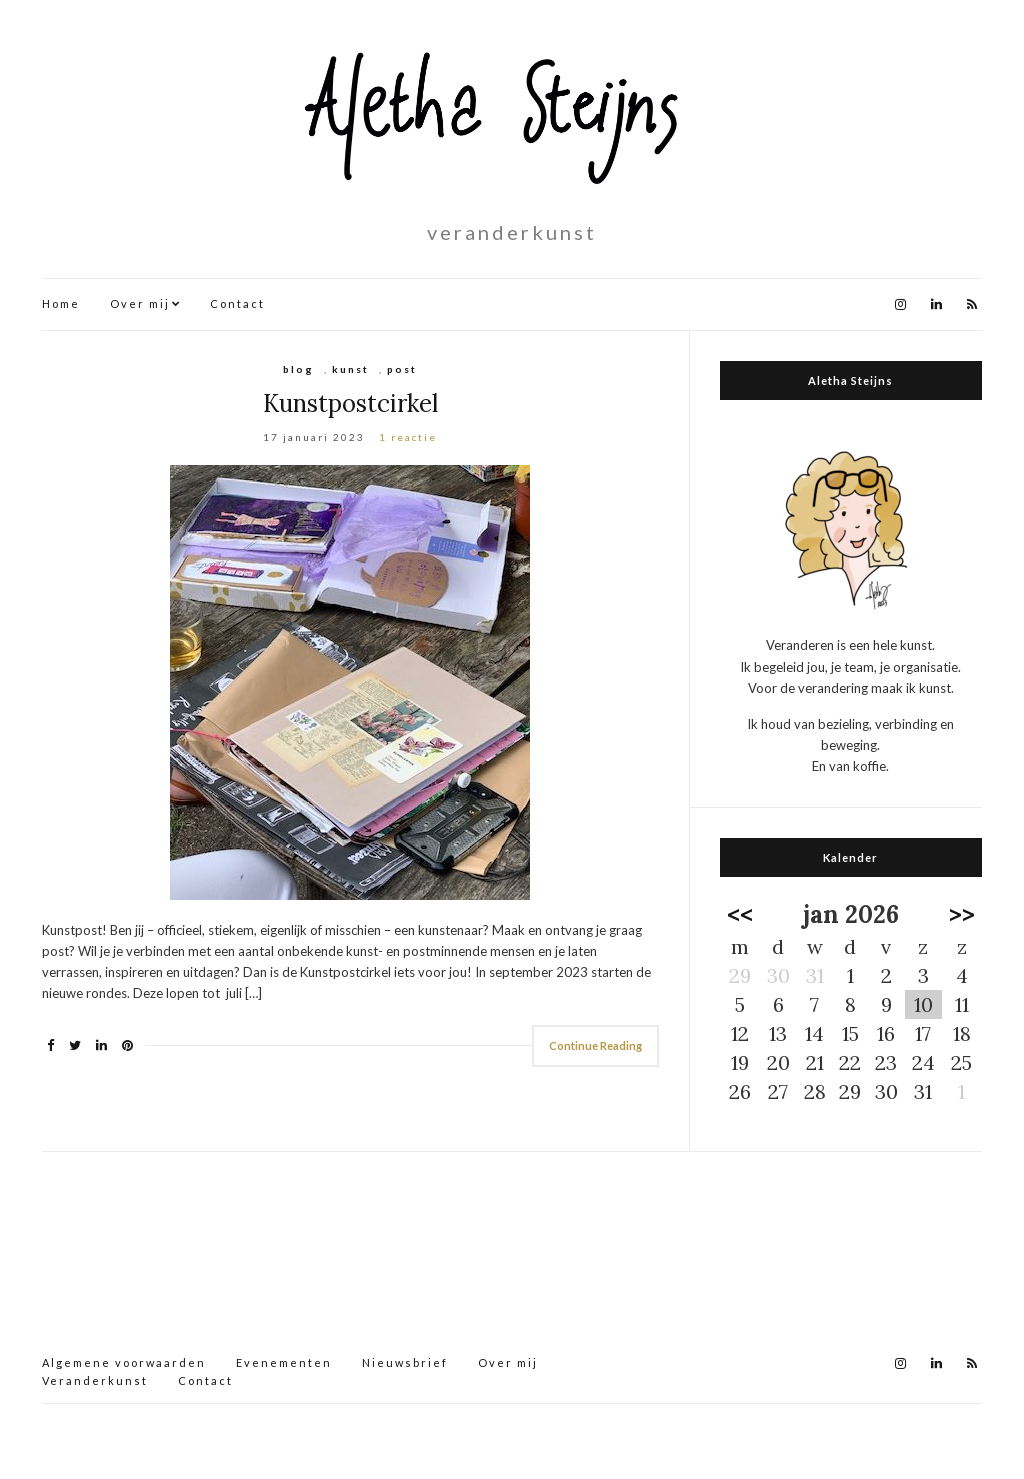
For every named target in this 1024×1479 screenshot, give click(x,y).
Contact (237, 303)
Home (61, 303)
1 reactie (408, 437)
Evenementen (284, 1362)
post (402, 369)
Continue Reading (595, 1045)
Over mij (140, 303)
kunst (350, 369)
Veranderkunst (95, 1380)
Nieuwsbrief (405, 1362)
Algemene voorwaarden (124, 1362)
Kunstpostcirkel (350, 403)
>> (962, 914)
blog (298, 369)
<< (740, 914)
